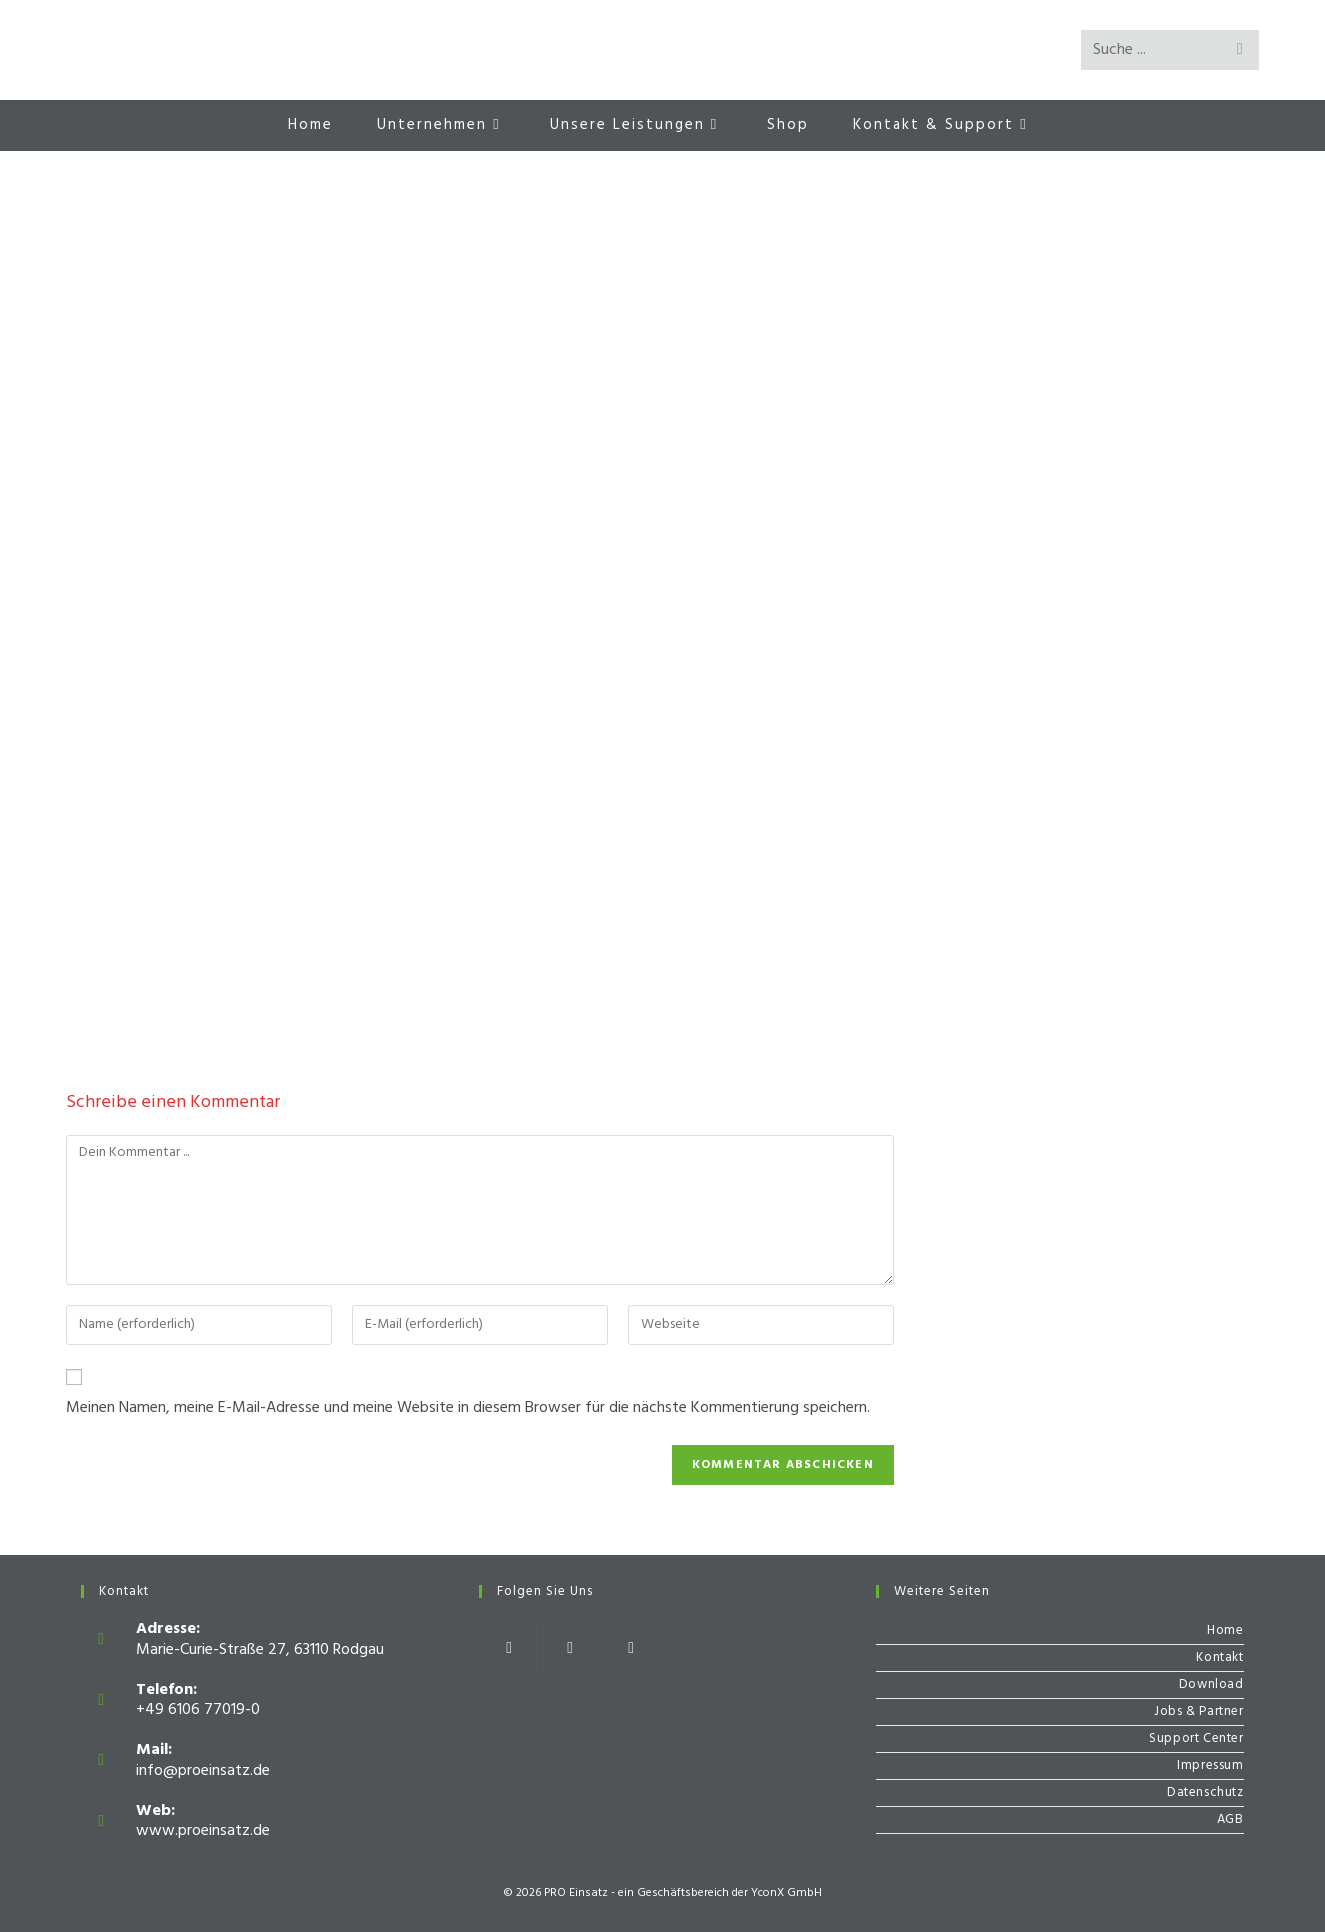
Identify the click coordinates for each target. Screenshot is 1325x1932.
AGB (1230, 1819)
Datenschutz (1205, 1792)
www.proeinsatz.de (203, 1831)
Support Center (1196, 1738)
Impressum (1210, 1765)
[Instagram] (570, 1648)
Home (1225, 1630)
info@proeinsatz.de (203, 1771)
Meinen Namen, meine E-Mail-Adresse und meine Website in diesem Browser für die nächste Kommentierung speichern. (468, 1408)
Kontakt (1219, 1657)
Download (1211, 1684)
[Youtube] (631, 1648)
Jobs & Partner (1198, 1711)
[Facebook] (509, 1648)
